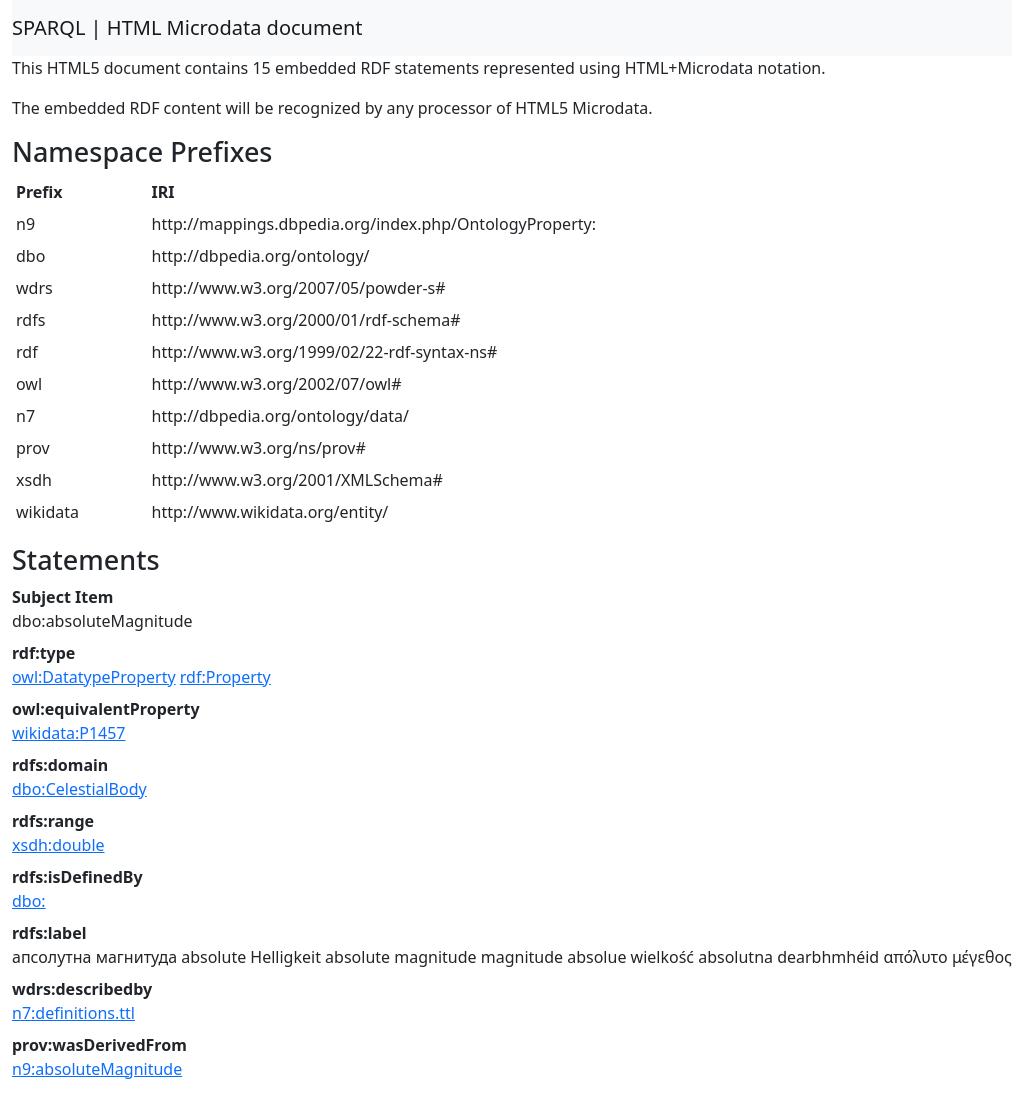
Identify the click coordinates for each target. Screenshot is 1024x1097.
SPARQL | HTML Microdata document (187, 27)
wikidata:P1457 (69, 733)
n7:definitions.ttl (73, 1013)
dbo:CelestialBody (79, 789)
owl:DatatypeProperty (94, 677)
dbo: (29, 901)
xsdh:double (58, 845)
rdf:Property (225, 677)
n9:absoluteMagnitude (97, 1069)
